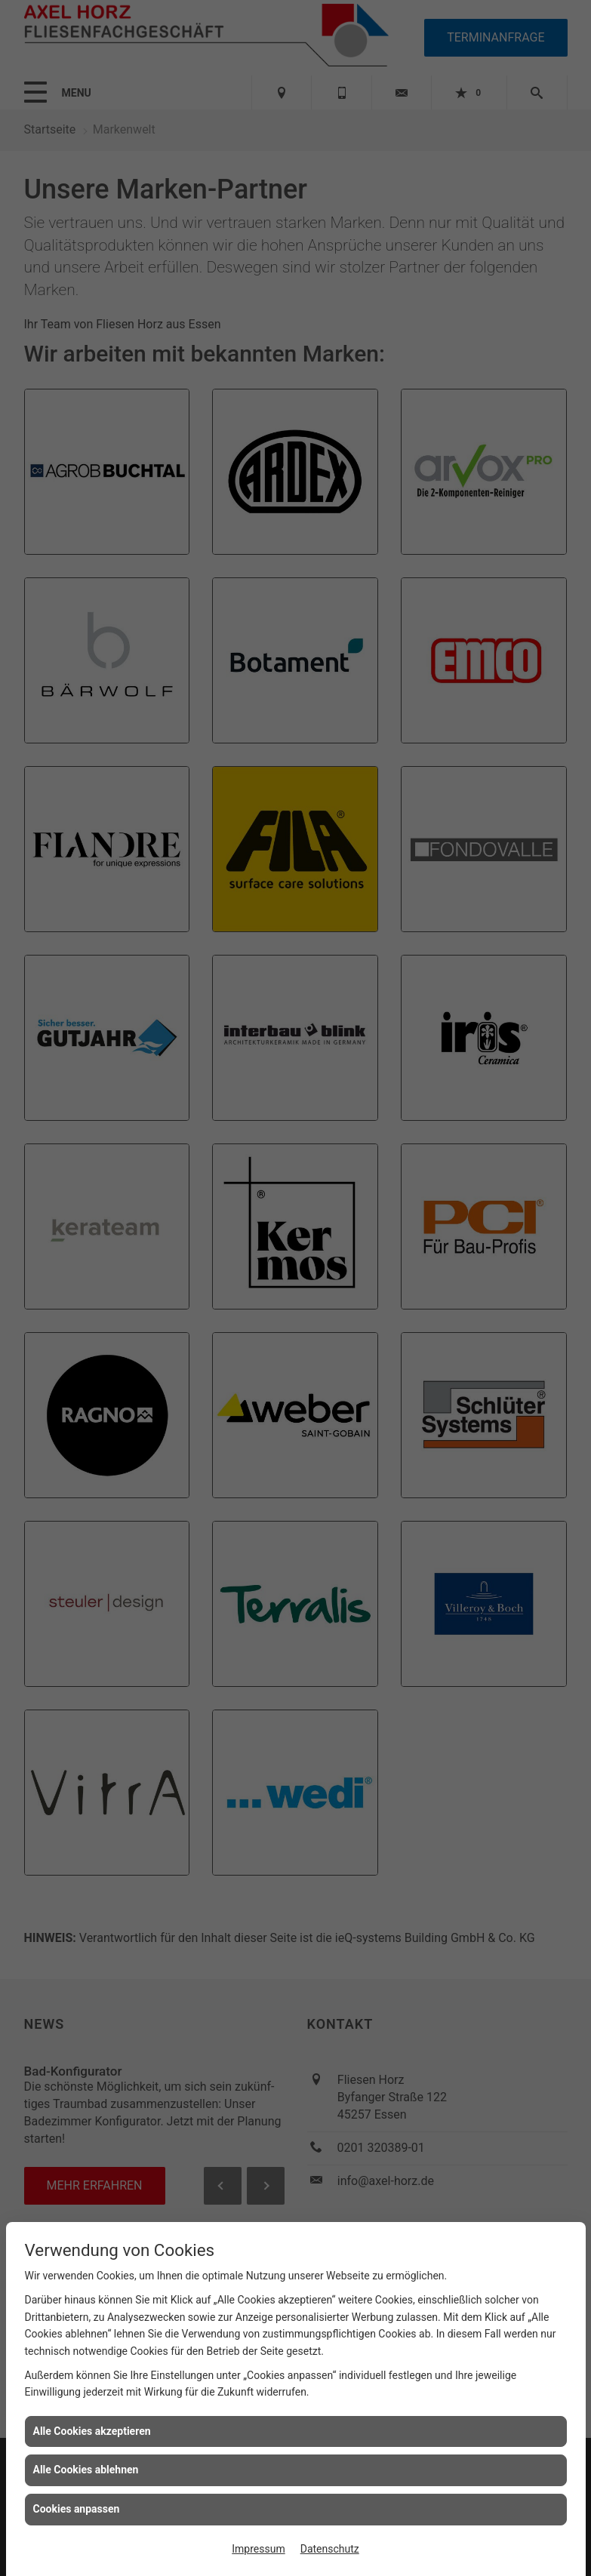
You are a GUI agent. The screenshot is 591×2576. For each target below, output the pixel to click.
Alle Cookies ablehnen (86, 2470)
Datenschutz (329, 2549)
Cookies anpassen (76, 2509)
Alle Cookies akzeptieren (92, 2431)
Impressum (258, 2549)
